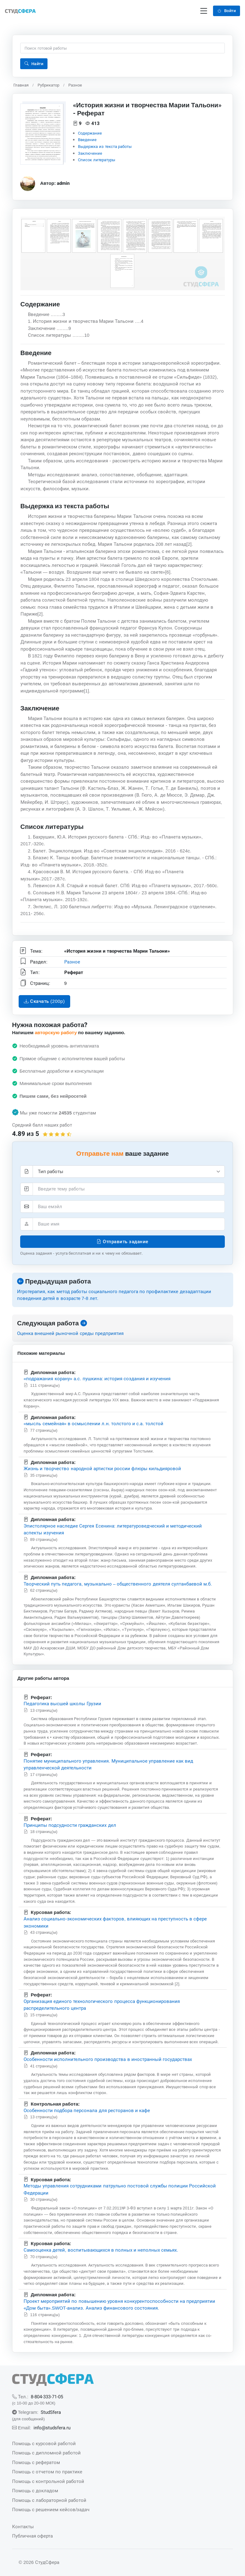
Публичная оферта (32, 2535)
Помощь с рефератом (36, 2462)
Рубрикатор (48, 85)
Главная (21, 85)
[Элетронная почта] (129, 1206)
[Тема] (129, 1189)
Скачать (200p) (44, 1001)
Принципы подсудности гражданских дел (70, 1825)
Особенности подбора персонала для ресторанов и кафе (87, 2110)
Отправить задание (122, 1241)
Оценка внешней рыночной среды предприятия (70, 1333)
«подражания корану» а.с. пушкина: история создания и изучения (97, 1378)
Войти (226, 10)
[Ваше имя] (129, 1224)
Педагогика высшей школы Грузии (62, 1703)
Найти (34, 63)
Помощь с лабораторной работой (49, 2500)
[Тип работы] (129, 1171)
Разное (75, 85)
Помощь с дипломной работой (46, 2452)
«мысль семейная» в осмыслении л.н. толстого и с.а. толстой (93, 1423)
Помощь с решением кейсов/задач (51, 2509)
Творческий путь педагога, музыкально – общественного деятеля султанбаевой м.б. (118, 1583)
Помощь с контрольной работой (48, 2481)
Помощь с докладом (35, 2490)
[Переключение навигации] (204, 11)
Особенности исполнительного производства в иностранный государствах (108, 2059)
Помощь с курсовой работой (44, 2443)
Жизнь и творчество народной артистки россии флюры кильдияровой (102, 1468)
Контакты (23, 2526)
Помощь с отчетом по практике (47, 2471)
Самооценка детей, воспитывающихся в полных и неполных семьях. (101, 2250)
